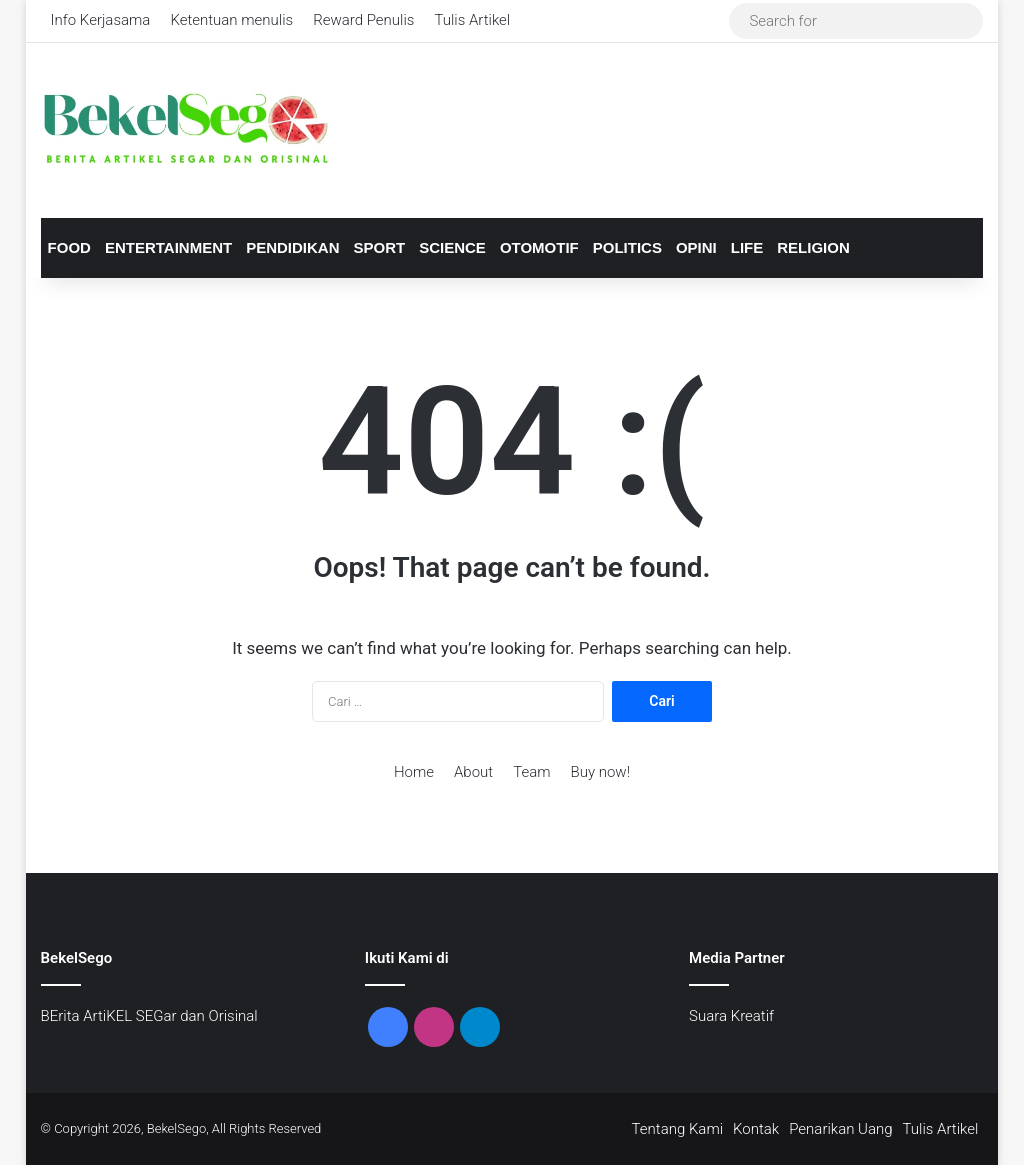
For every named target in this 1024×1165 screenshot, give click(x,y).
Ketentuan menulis (231, 20)
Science (452, 247)
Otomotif (539, 247)
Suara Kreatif (731, 1016)
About (473, 772)
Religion (813, 247)
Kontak (756, 1129)
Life (747, 247)
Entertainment (168, 247)
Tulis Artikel (472, 20)
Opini (696, 247)
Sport (380, 247)
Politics (627, 247)
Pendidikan (292, 247)
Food (69, 247)
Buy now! (600, 772)
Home (414, 772)
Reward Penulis (363, 20)
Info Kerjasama (101, 20)
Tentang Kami (678, 1129)
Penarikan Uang (840, 1129)
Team (531, 772)
